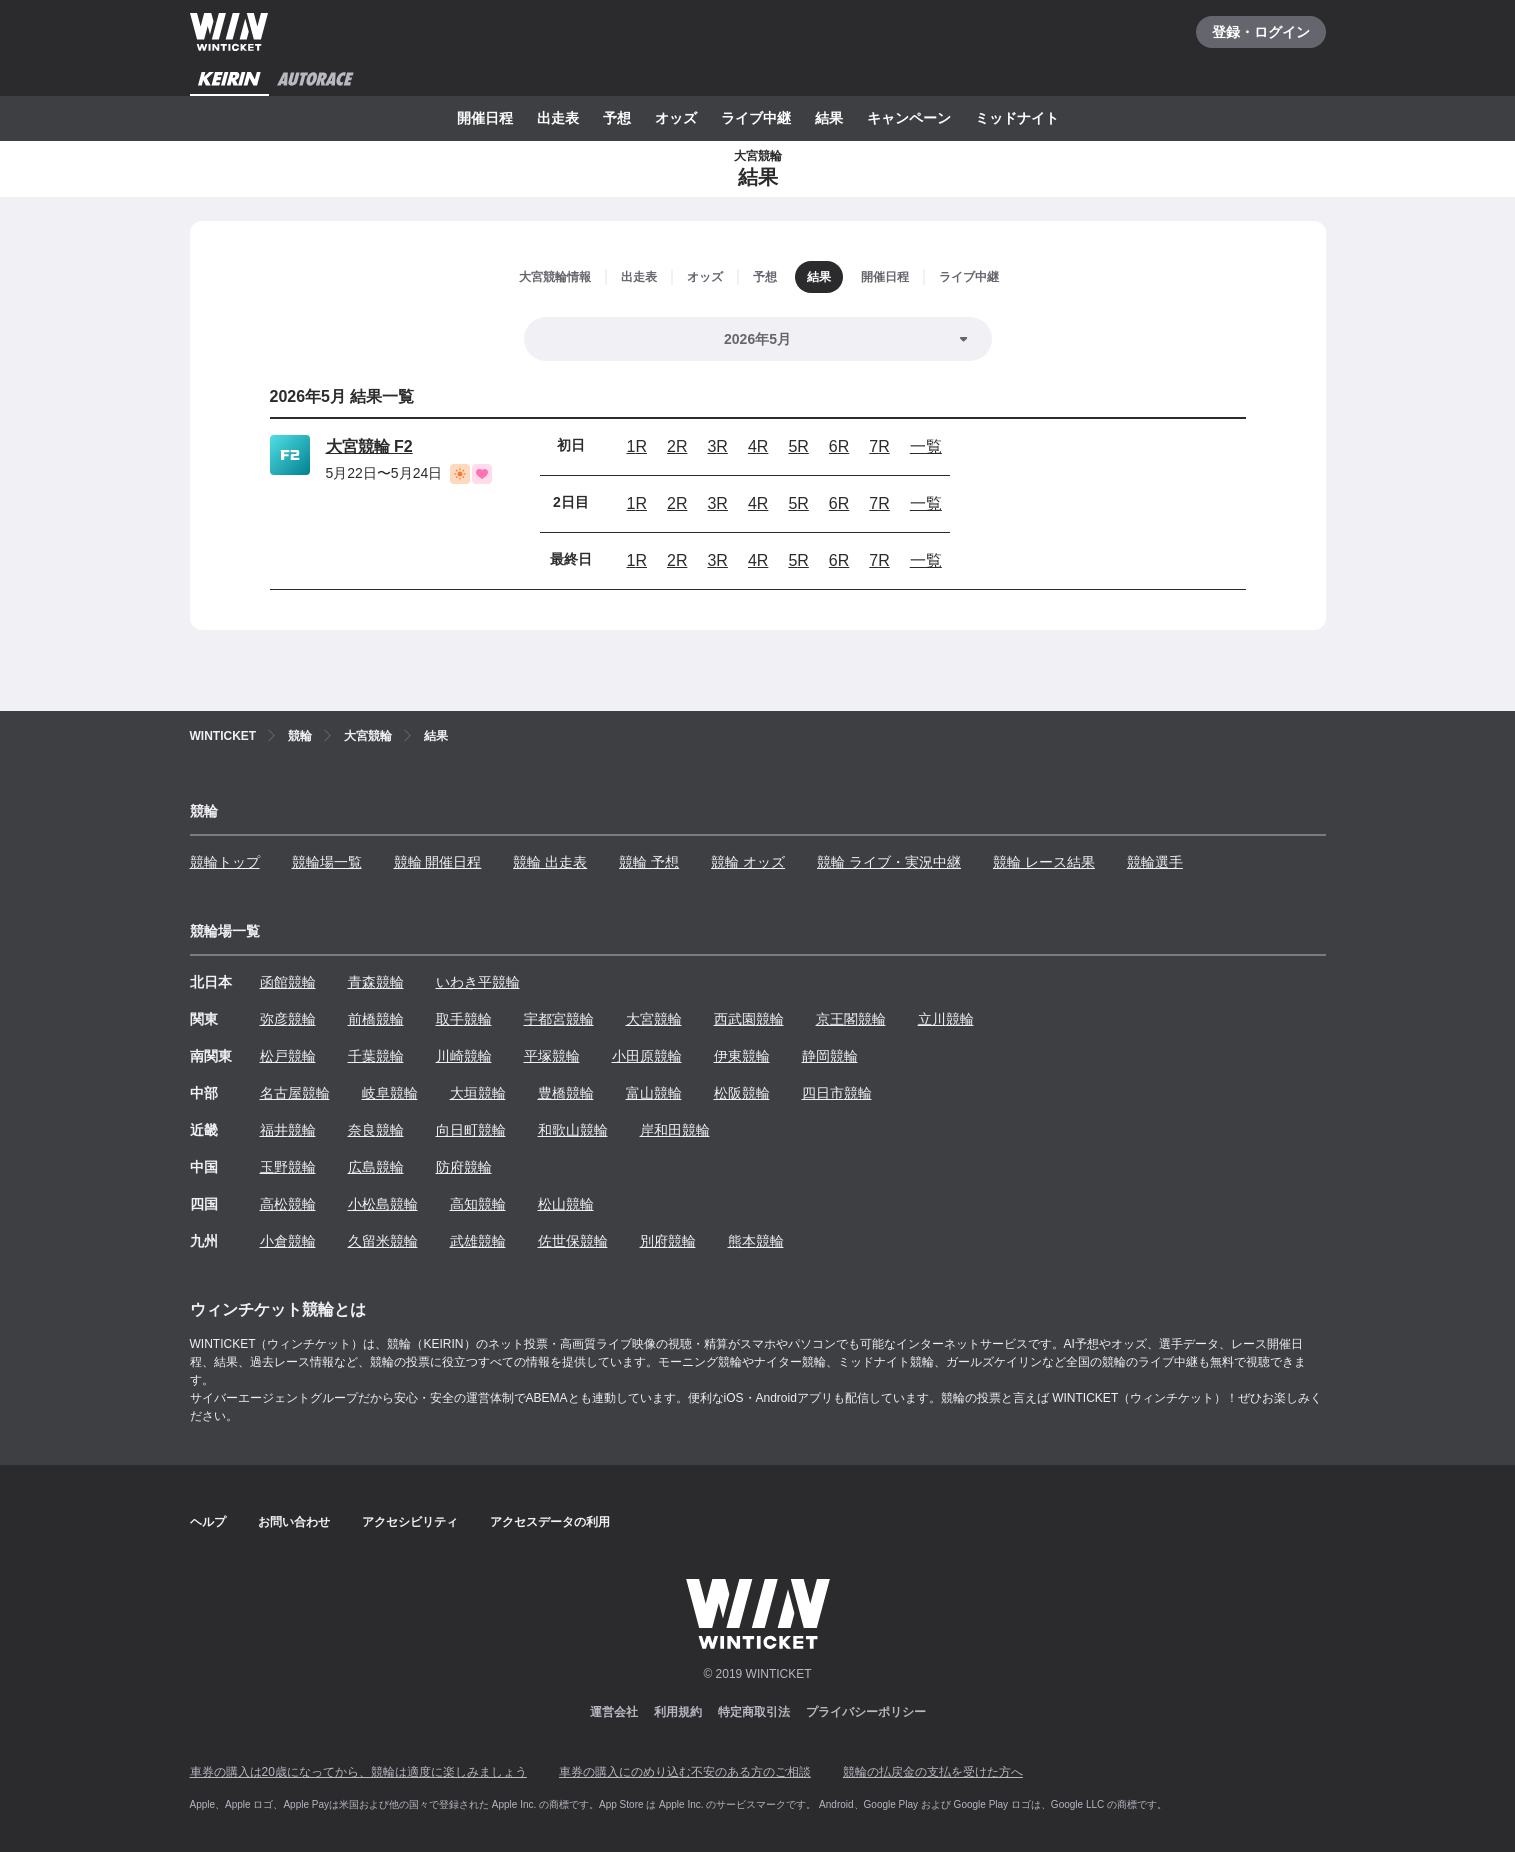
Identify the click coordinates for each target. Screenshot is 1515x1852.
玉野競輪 (288, 1167)
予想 (617, 118)
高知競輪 (478, 1204)
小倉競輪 (288, 1241)
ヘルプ (208, 1522)
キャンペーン (909, 118)
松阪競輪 (742, 1093)
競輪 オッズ (748, 862)
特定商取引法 (754, 1712)
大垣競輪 (478, 1093)
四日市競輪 (837, 1093)
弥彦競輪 (288, 1019)
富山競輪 (654, 1093)
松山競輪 (566, 1204)
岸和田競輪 (675, 1130)
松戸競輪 (288, 1056)
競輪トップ (225, 862)
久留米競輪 (383, 1241)
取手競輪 (464, 1019)
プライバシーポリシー (866, 1712)
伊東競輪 (742, 1056)
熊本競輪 (756, 1241)
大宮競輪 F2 (369, 446)
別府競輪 (668, 1241)
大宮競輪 (654, 1019)
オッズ (676, 118)
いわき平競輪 (478, 982)
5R (798, 446)
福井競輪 (288, 1130)
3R (717, 446)
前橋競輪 (376, 1019)
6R (839, 446)
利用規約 (678, 1712)
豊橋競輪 (566, 1093)
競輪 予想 (649, 862)
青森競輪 (376, 982)
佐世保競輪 (573, 1241)
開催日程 (485, 118)
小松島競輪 (383, 1204)
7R (879, 446)
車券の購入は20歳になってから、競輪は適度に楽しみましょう (358, 1772)
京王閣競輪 (851, 1019)
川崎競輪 (464, 1056)
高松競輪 (288, 1204)
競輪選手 (1155, 862)
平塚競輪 (552, 1056)
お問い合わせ (294, 1522)
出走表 (558, 118)
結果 (829, 118)
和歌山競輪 (573, 1130)
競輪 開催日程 (438, 862)
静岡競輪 (830, 1056)
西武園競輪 (749, 1019)
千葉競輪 (376, 1056)
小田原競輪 (647, 1056)
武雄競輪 (478, 1241)
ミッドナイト (1017, 118)
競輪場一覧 (327, 862)
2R (677, 446)
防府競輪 (464, 1167)
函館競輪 (288, 982)
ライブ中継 (756, 118)
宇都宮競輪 (559, 1019)
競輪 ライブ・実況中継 (889, 862)
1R (637, 446)
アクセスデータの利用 (550, 1522)
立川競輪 (946, 1019)
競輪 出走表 (550, 862)
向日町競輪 (471, 1130)
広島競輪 (376, 1167)
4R (758, 446)
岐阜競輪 (390, 1093)
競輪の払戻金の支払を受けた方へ (933, 1772)
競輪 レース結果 (1044, 862)
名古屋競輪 (295, 1093)
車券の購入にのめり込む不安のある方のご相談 (685, 1772)
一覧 (926, 446)
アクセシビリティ (410, 1522)
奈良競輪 (376, 1130)
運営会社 (614, 1712)
